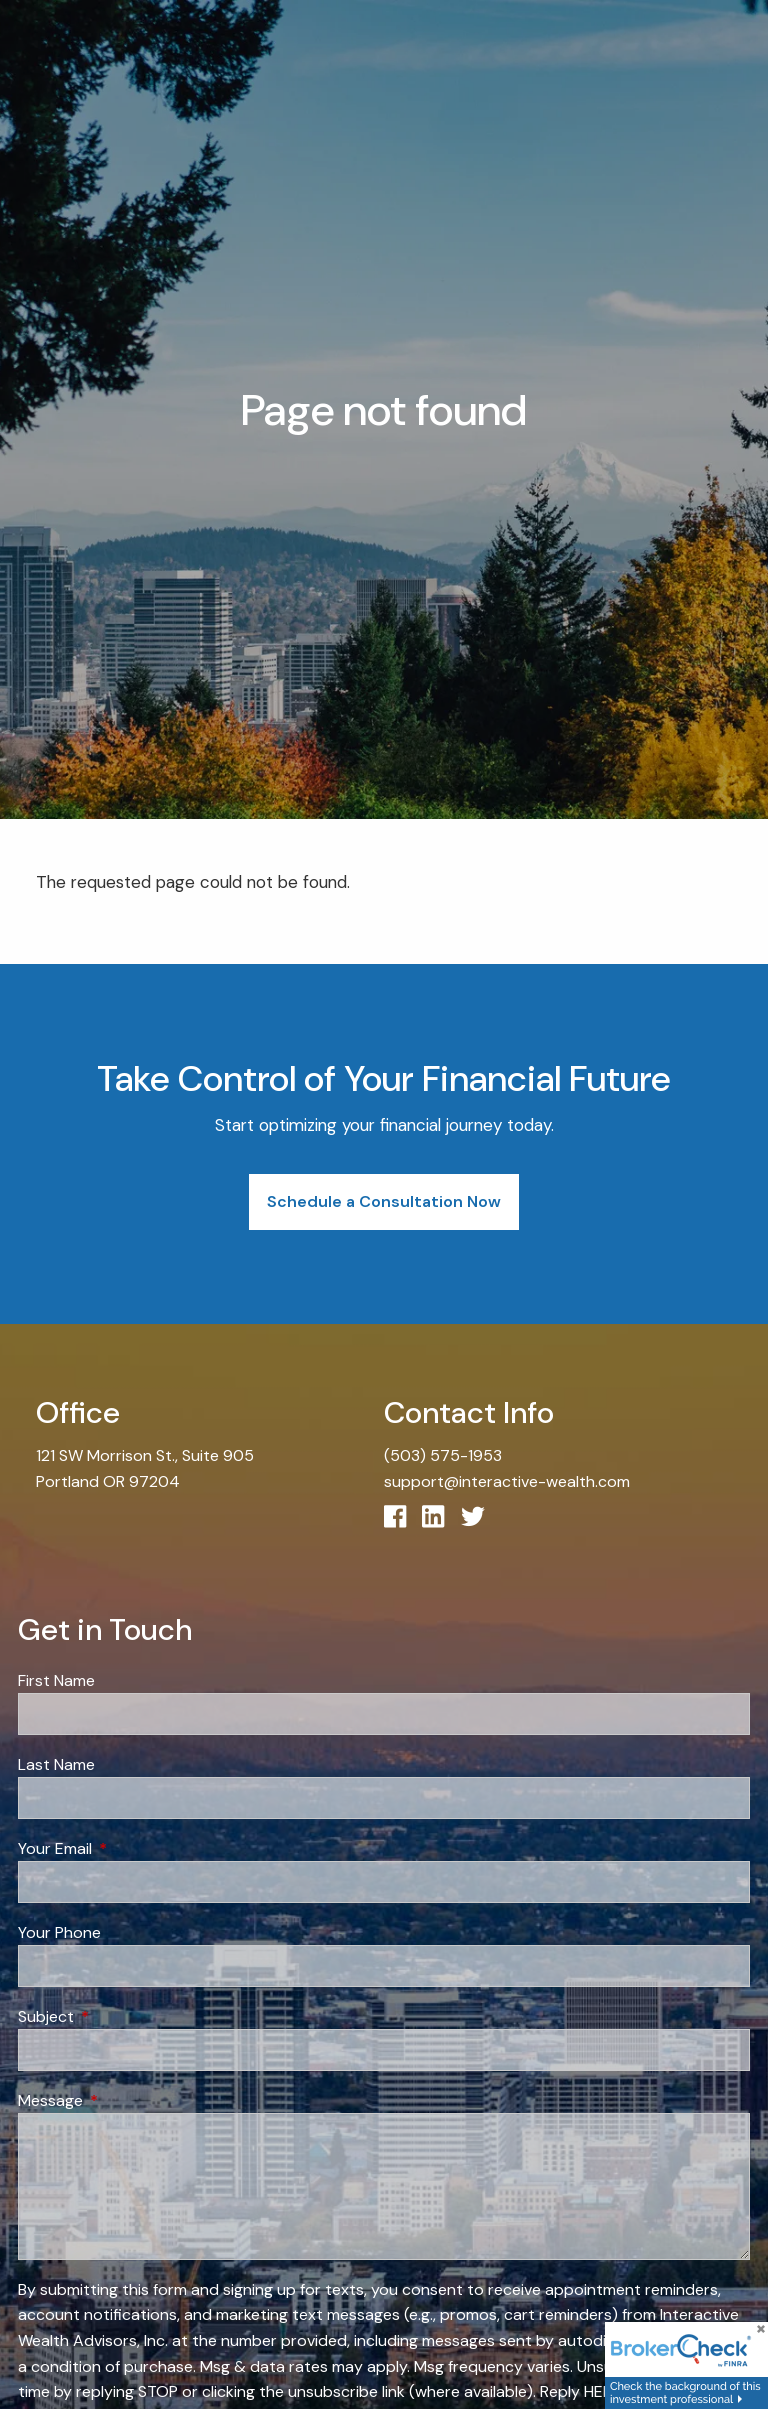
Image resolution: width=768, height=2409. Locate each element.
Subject (122, 2016)
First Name (56, 1680)
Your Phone (59, 1932)
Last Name (56, 1764)
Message (127, 2100)
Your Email (131, 1848)
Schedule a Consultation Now (384, 1201)
